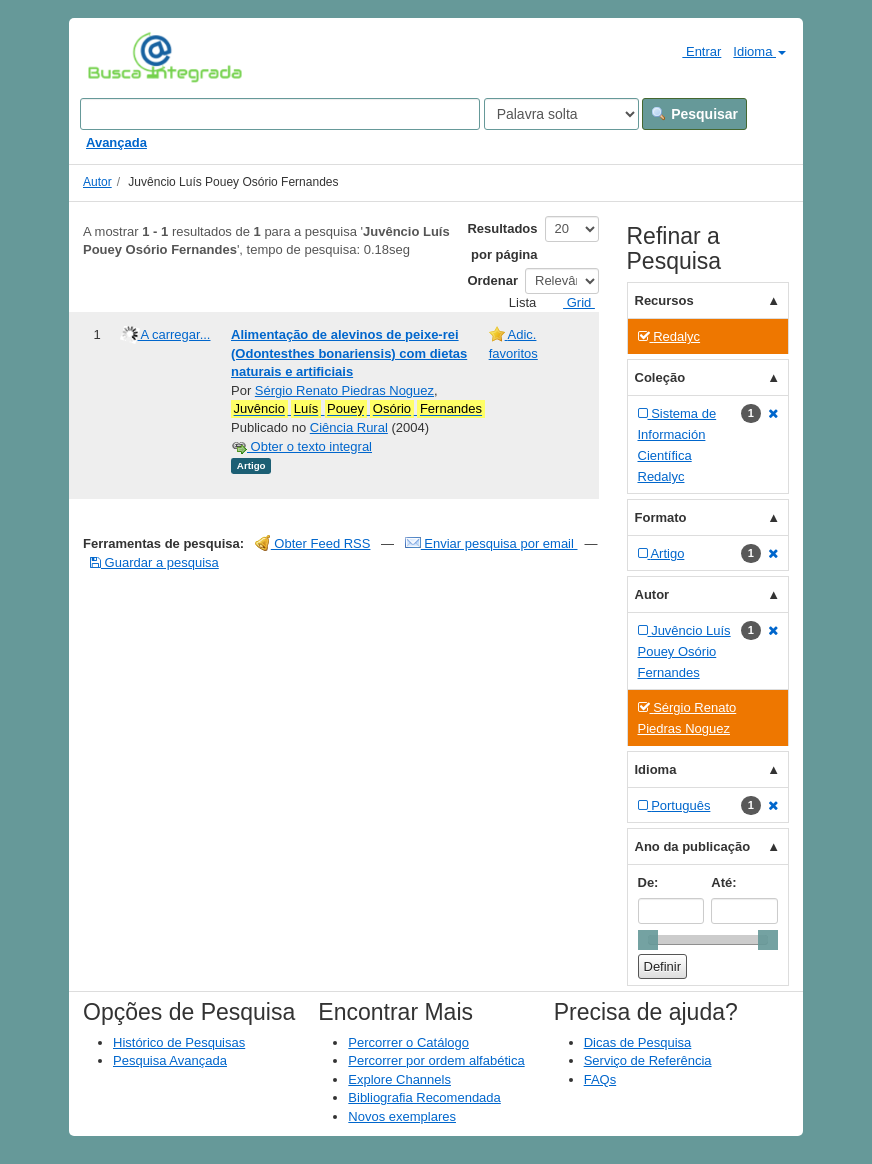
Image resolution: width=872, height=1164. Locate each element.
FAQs (600, 1079)
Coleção (660, 377)
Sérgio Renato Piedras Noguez (344, 390)
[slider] (648, 940)
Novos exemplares (402, 1116)
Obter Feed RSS (313, 543)
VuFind (118, 57)
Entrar (693, 51)
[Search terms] (280, 114)
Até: (723, 882)
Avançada (116, 142)
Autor (97, 182)
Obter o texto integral (301, 446)
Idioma (759, 51)
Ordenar (492, 280)
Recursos (664, 300)
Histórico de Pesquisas (179, 1042)
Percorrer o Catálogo (408, 1042)
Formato (661, 517)
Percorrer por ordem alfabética (436, 1060)
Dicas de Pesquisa (638, 1042)
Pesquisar (694, 114)
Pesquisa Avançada (170, 1060)
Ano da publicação (693, 846)
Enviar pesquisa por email (491, 543)
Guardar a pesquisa (154, 562)
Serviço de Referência (648, 1060)
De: (648, 882)
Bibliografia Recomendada (424, 1097)
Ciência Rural (349, 427)
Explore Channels (399, 1079)
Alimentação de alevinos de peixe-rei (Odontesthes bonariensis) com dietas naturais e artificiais (349, 353)
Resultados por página (502, 241)
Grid (571, 302)
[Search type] (561, 114)
